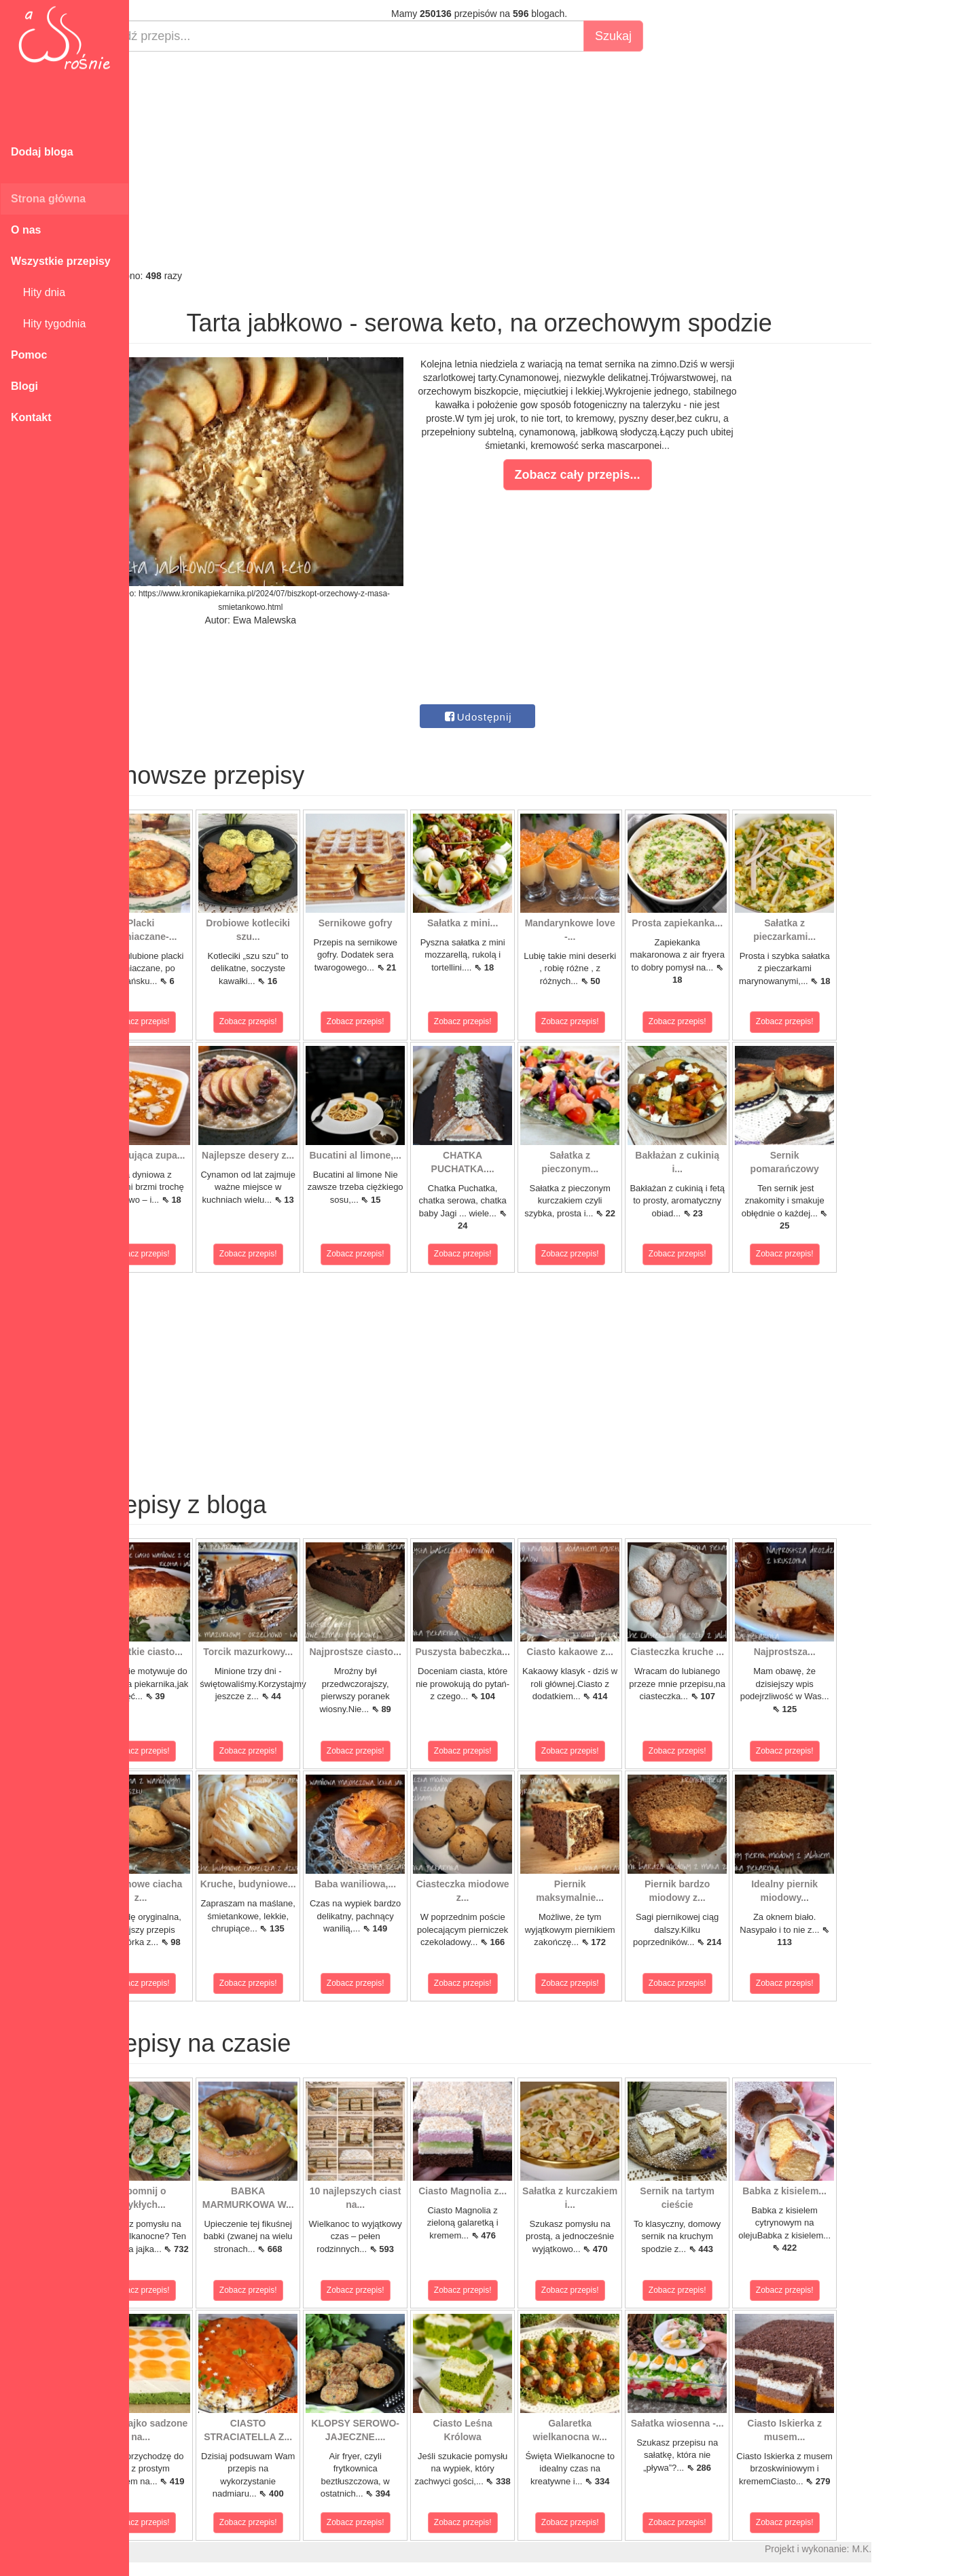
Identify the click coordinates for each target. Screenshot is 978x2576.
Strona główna (48, 198)
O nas (26, 230)
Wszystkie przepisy (61, 261)
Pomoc (29, 355)
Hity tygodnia (48, 323)
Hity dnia (38, 292)
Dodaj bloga (42, 152)
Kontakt (31, 417)
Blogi (24, 386)
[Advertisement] (528, 160)
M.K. (910, 2548)
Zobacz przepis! (190, 1021)
